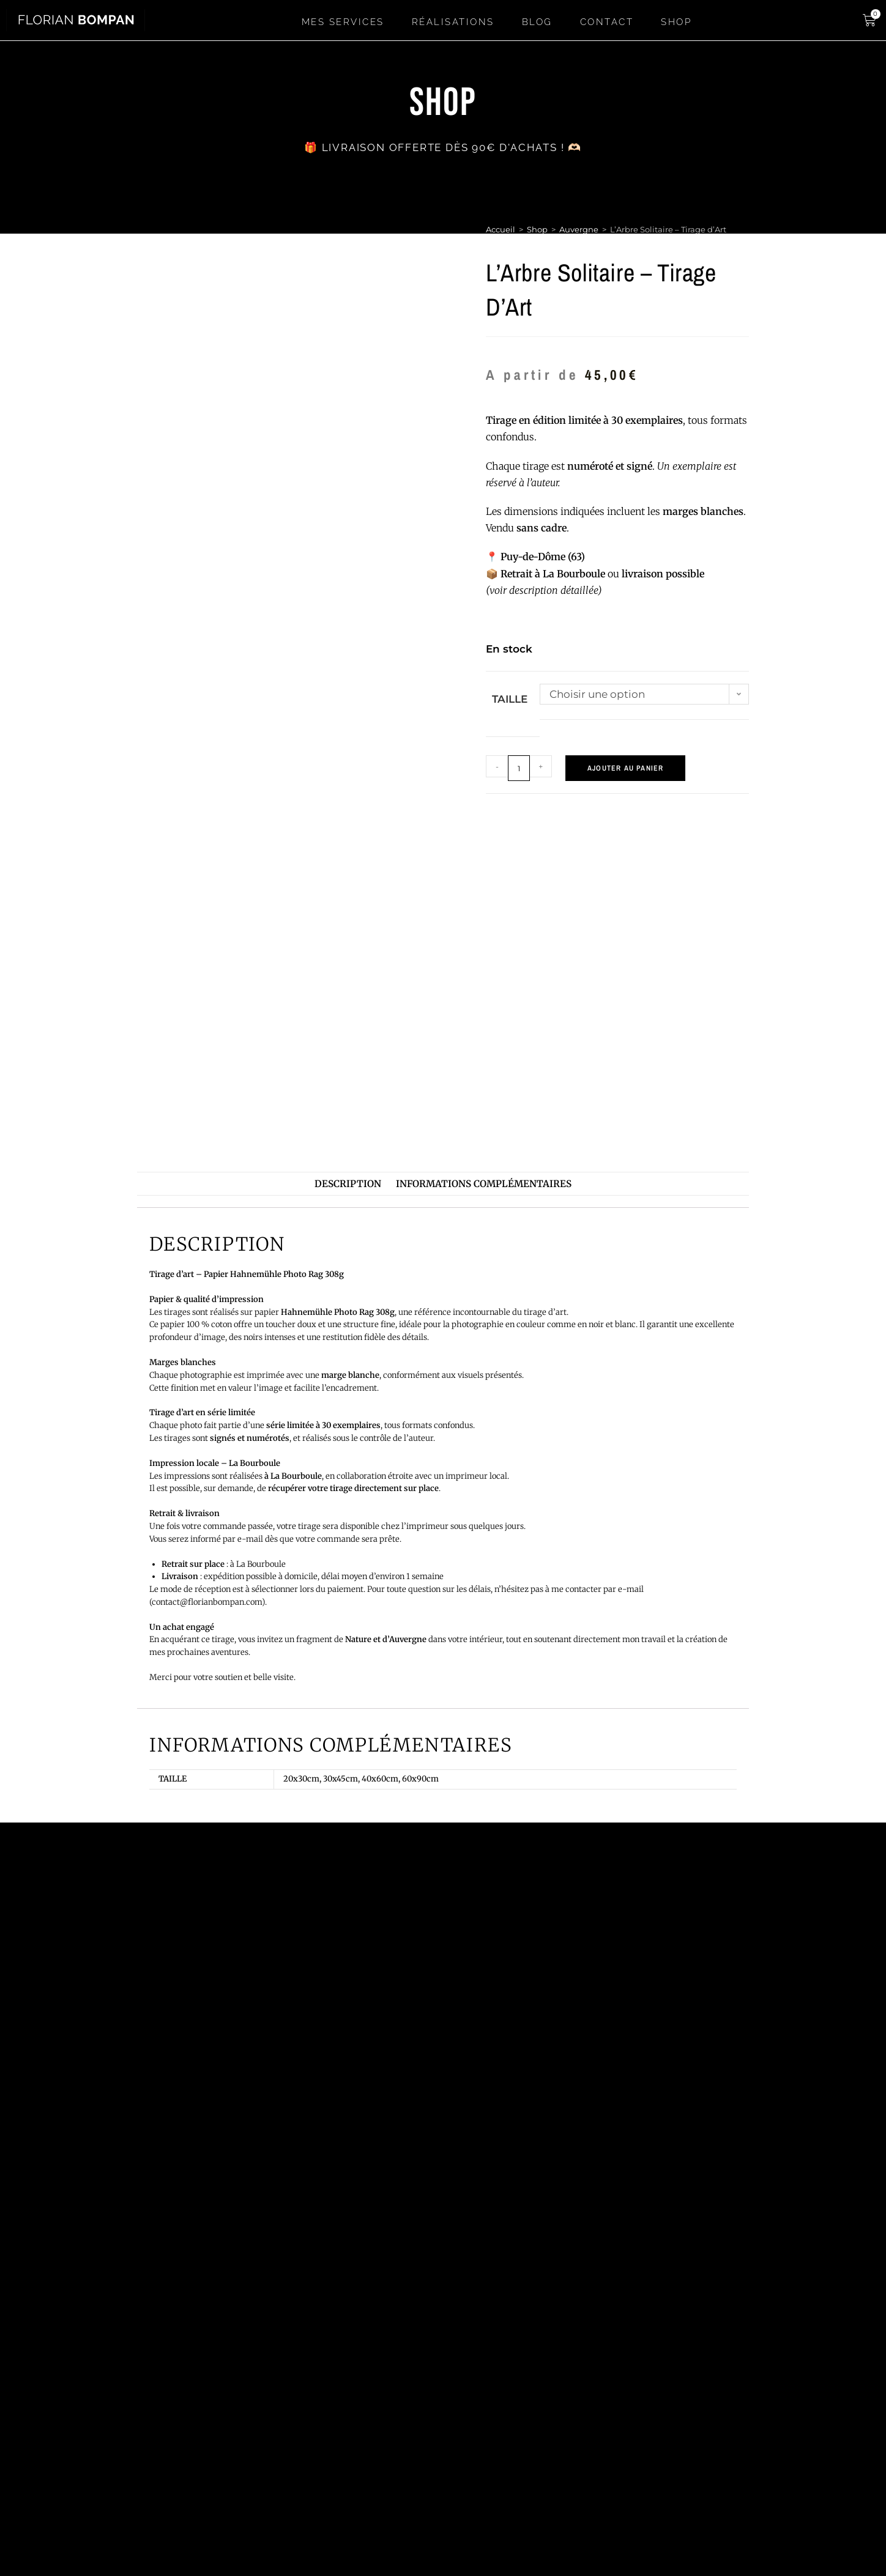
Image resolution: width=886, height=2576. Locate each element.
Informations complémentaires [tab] (483, 1184)
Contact (607, 22)
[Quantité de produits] (519, 768)
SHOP (676, 22)
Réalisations (453, 22)
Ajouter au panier (625, 768)
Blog (537, 22)
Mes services (343, 22)
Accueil (500, 229)
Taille (509, 699)
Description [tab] (348, 1184)
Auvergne (578, 229)
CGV (742, 2526)
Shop (537, 229)
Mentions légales (742, 2491)
